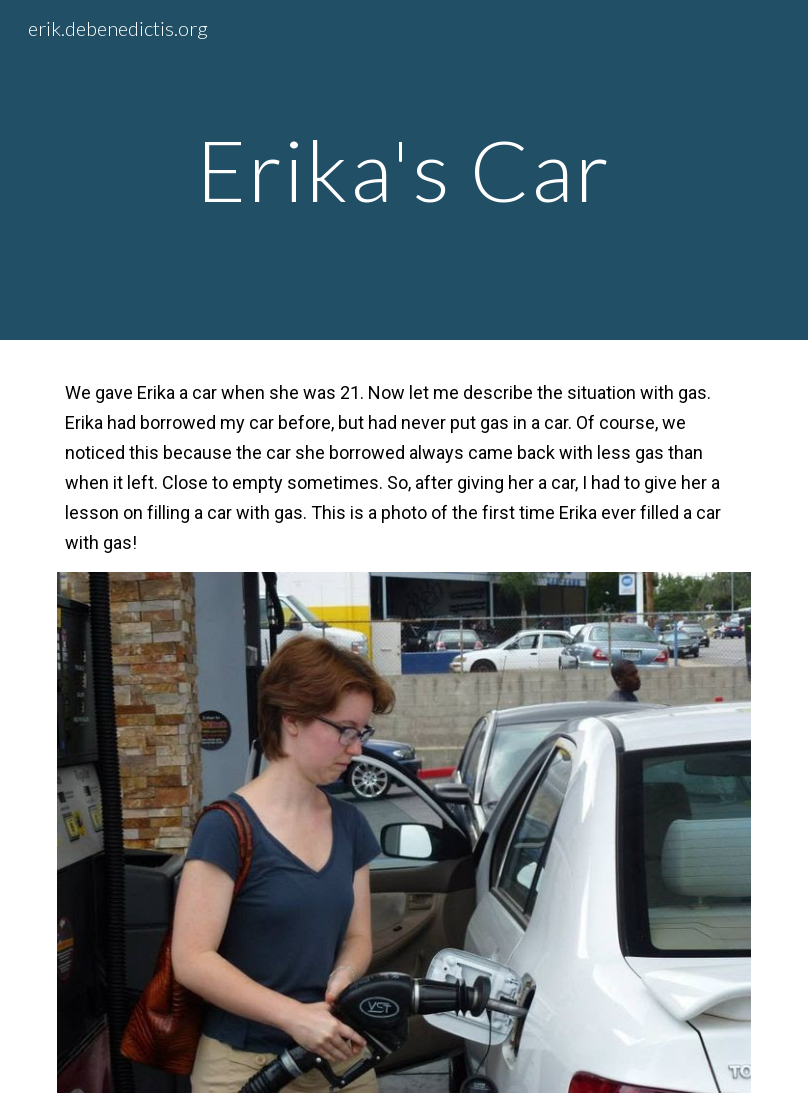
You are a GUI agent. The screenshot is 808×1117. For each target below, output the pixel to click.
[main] (404, 169)
